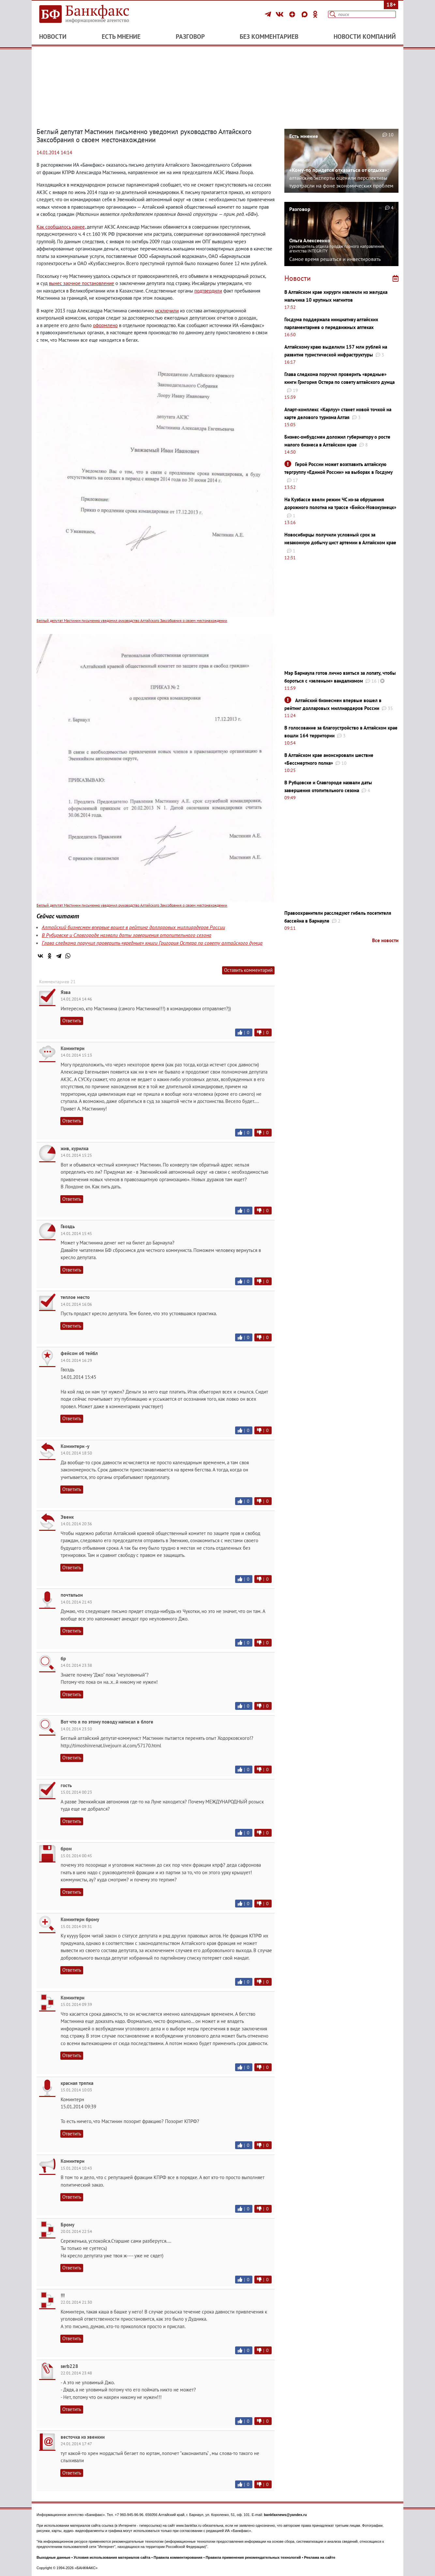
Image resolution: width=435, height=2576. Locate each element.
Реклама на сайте (320, 2557)
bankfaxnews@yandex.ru (285, 2515)
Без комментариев (269, 36)
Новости (53, 36)
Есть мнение (121, 36)
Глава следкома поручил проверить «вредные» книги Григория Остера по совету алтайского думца (152, 943)
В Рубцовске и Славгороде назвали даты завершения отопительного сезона (126, 935)
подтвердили (208, 291)
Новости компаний (365, 36)
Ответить (71, 1020)
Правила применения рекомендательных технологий (253, 2557)
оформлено (105, 325)
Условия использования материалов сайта (112, 2557)
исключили (167, 311)
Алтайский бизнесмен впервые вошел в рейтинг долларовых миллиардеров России (133, 927)
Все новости (385, 940)
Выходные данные (53, 2557)
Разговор (190, 36)
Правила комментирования (178, 2557)
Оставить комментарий (248, 970)
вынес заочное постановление (81, 283)
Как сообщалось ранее (61, 227)
